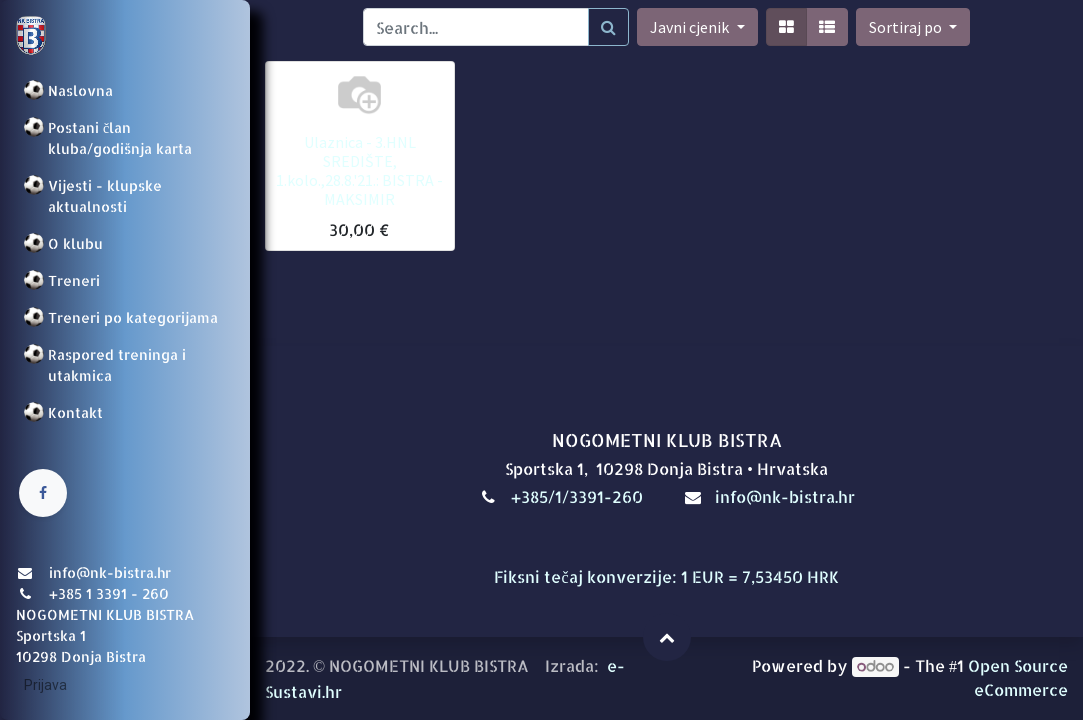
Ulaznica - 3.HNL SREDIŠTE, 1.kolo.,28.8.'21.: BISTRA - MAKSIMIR (359, 171)
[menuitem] (125, 90)
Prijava (45, 685)
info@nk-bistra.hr (785, 496)
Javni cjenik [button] (691, 27)
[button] (913, 27)
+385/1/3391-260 (579, 496)
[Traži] (608, 27)
